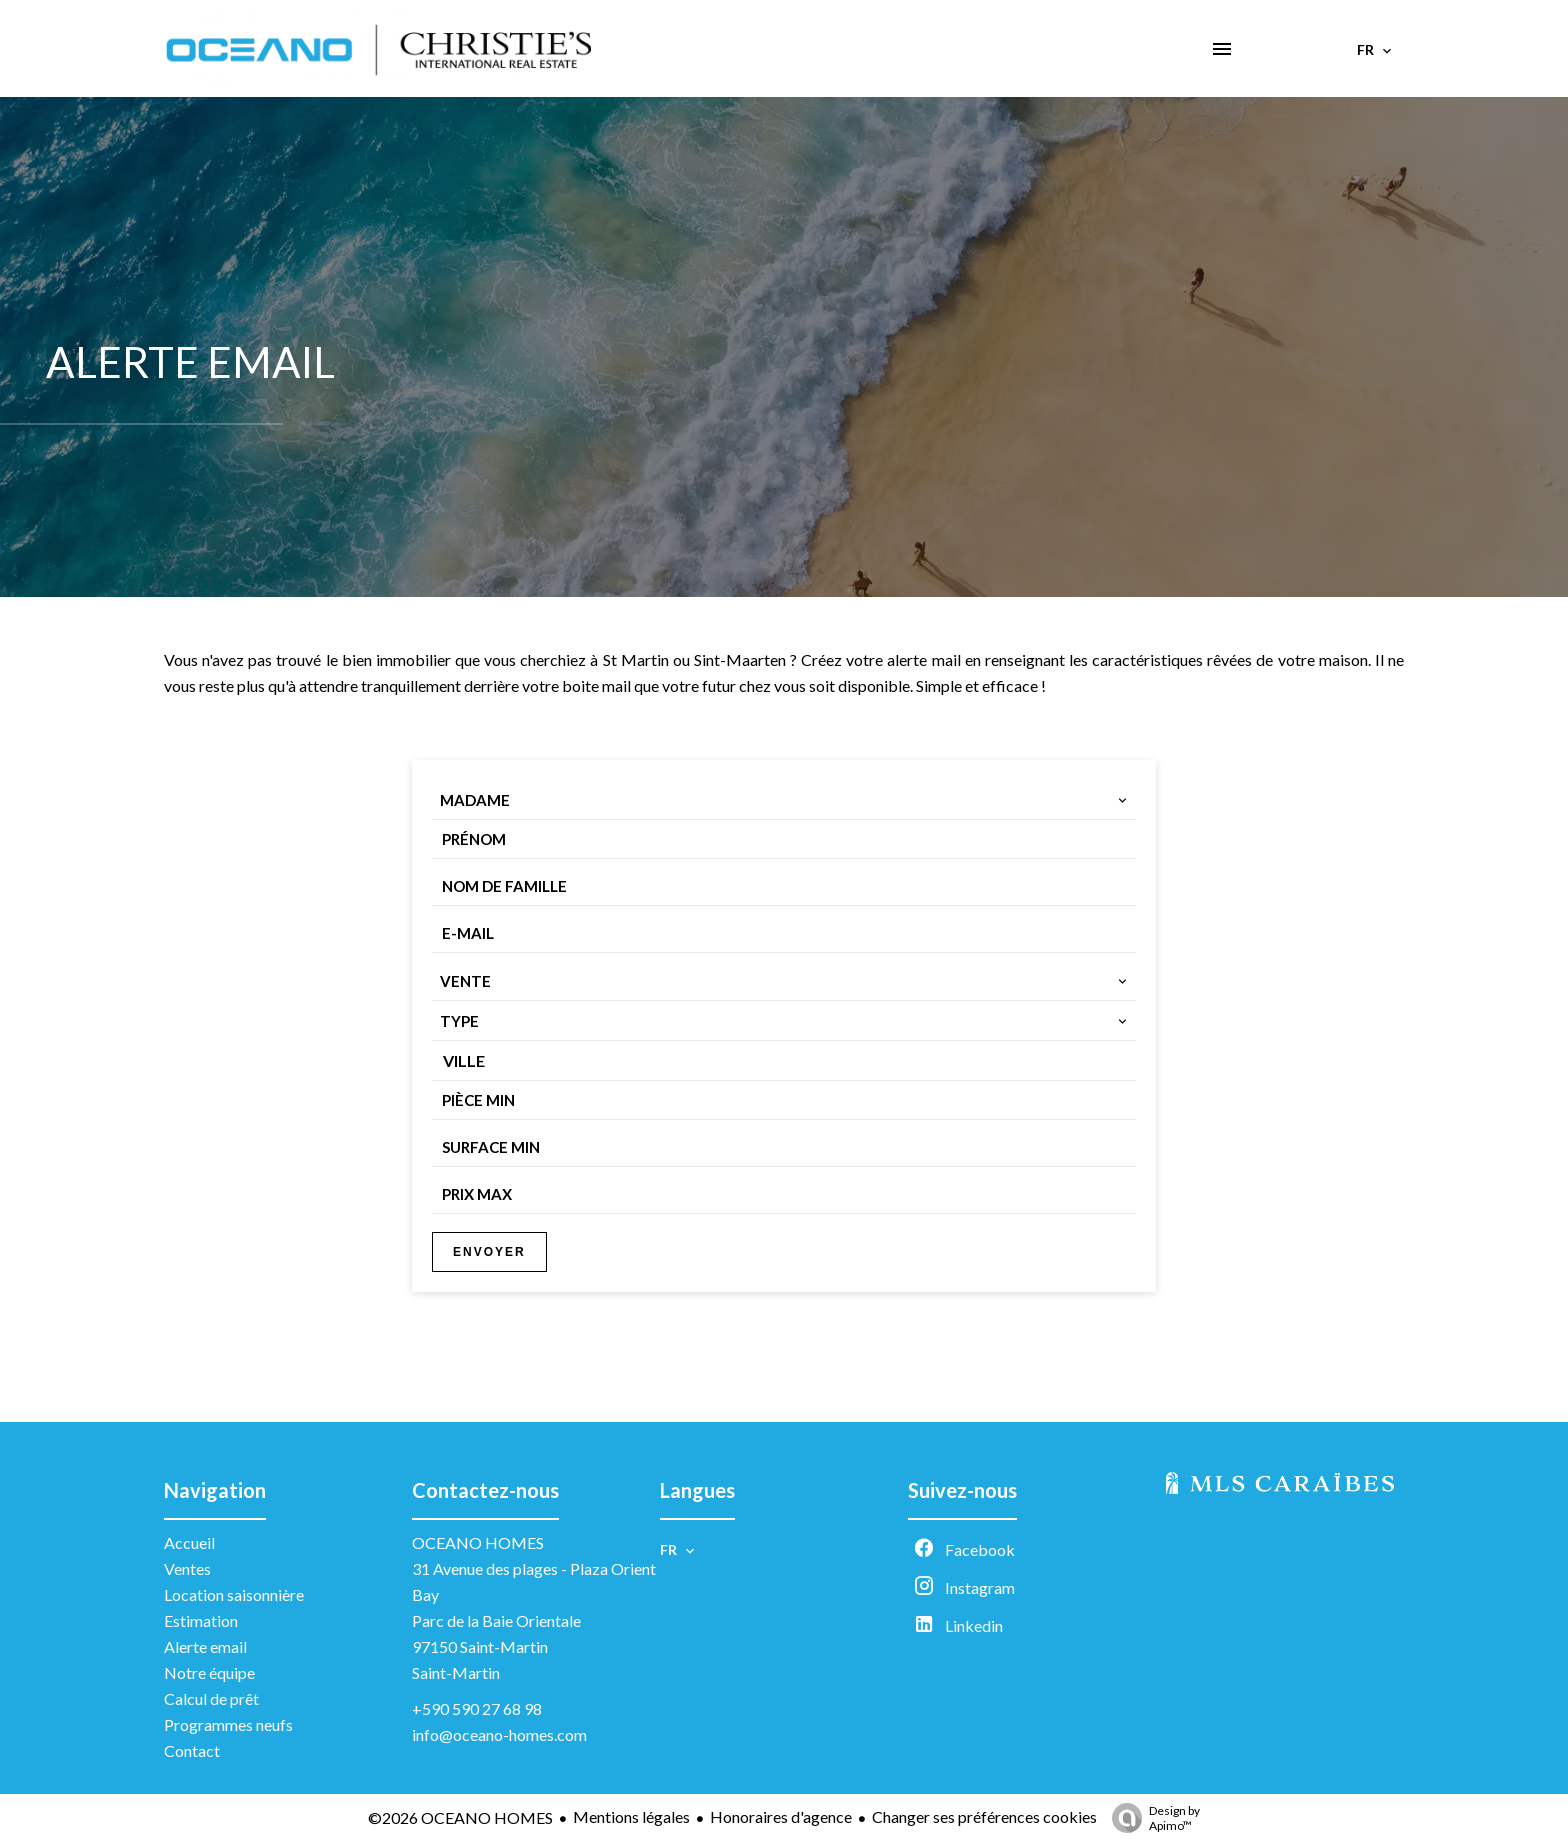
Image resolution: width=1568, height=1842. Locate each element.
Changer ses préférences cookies (984, 1816)
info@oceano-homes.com (499, 1734)
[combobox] (784, 800)
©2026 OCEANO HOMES (460, 1817)
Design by (1151, 1818)
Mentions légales (631, 1816)
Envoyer (489, 1252)
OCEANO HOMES (478, 1542)
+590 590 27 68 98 (477, 1708)
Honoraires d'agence (781, 1816)
